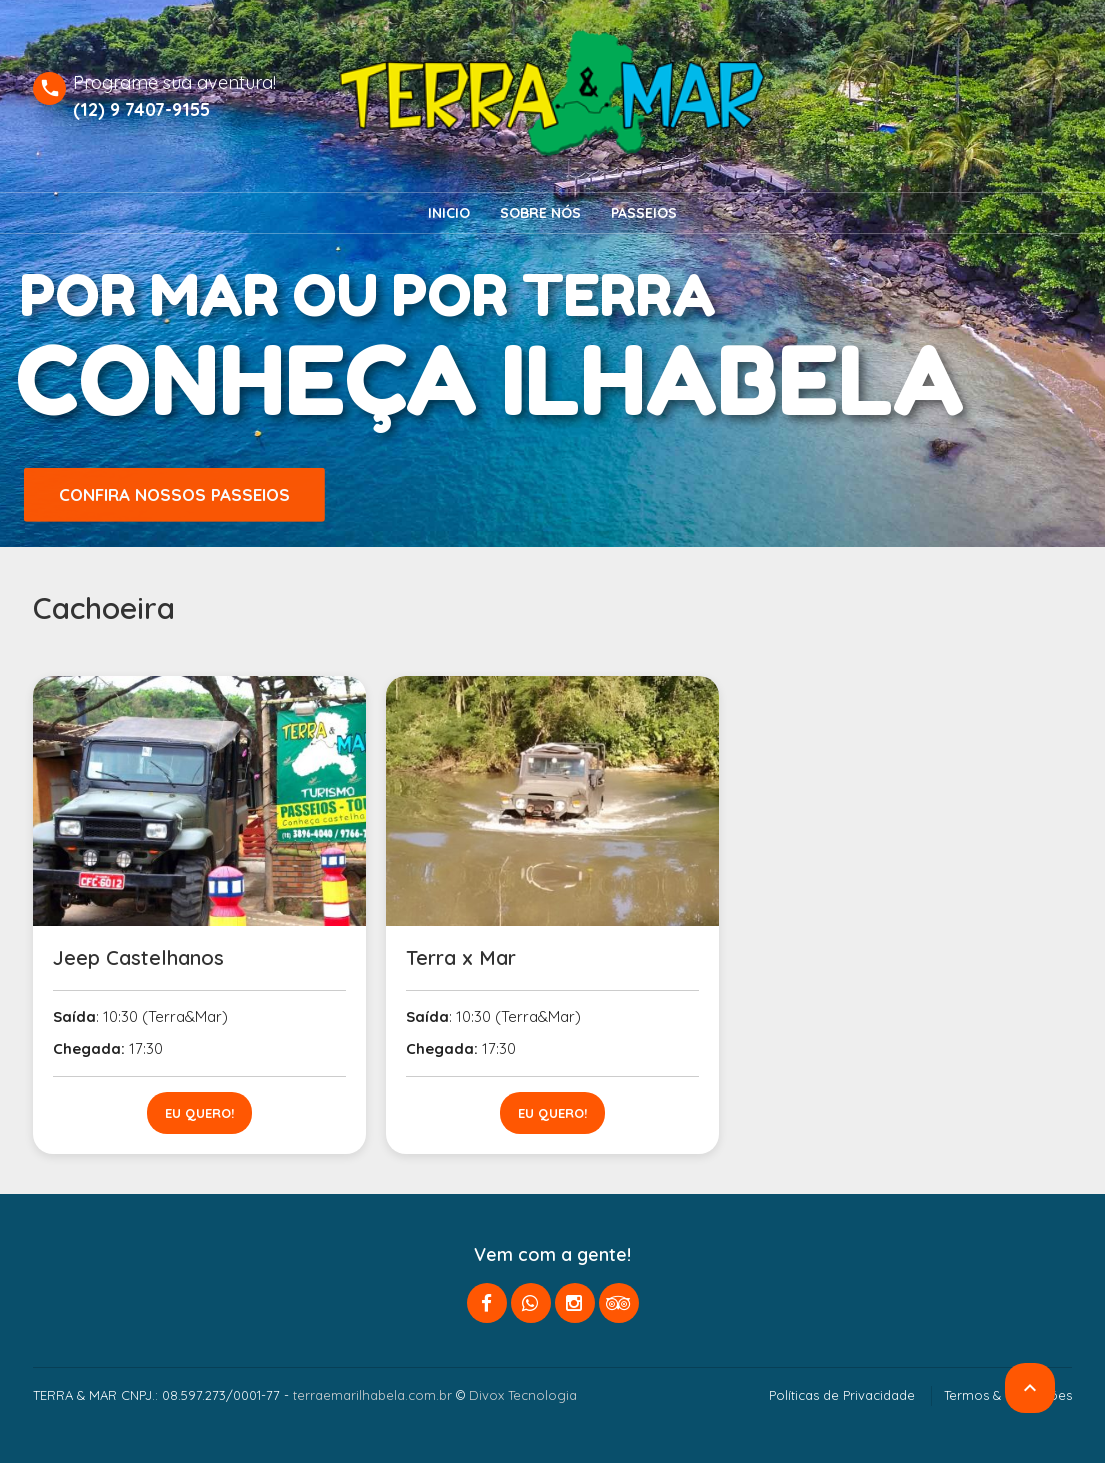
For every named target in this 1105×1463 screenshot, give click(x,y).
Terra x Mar (461, 957)
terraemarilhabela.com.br (372, 1395)
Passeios (644, 213)
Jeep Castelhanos (138, 957)
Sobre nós (540, 213)
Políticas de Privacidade (842, 1395)
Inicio (449, 213)
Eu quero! (199, 1113)
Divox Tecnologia (523, 1395)
